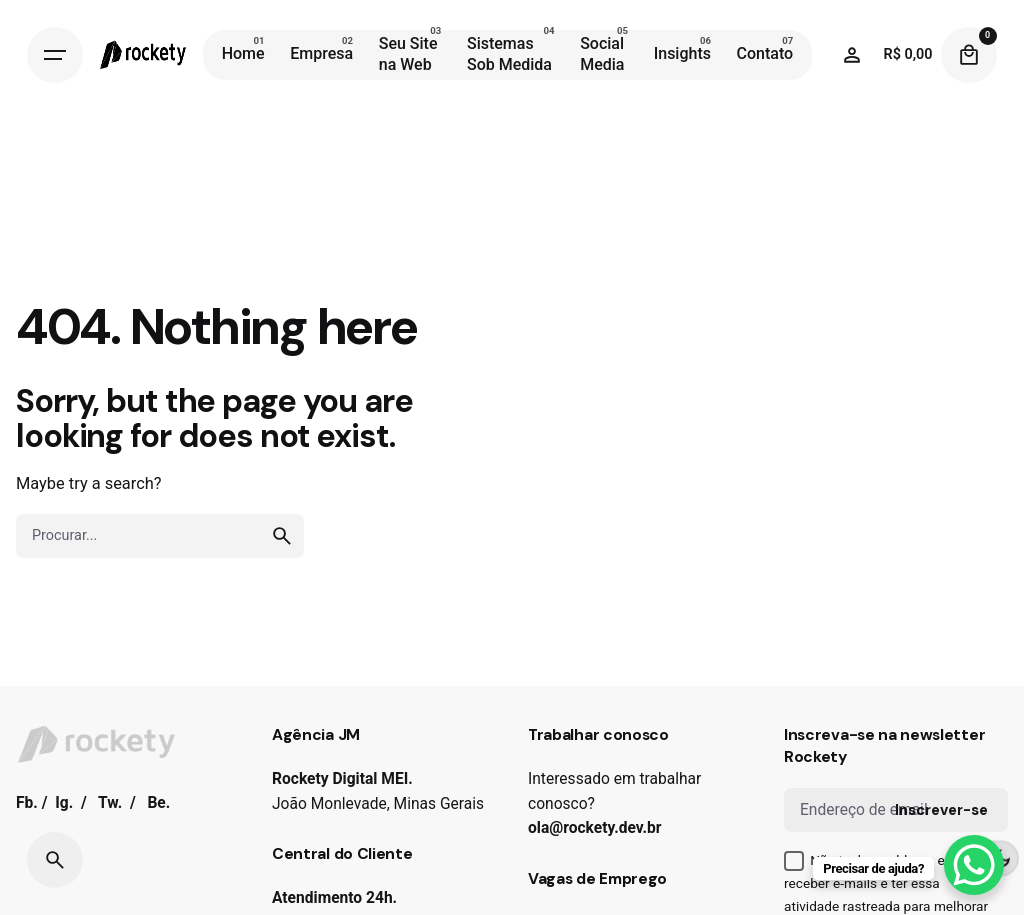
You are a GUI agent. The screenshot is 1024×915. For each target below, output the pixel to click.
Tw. (110, 803)
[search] (282, 536)
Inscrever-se (941, 810)
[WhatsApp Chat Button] (974, 865)
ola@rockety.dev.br (595, 828)
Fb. (27, 803)
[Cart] (969, 55)
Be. (158, 803)
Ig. (64, 803)
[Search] (55, 860)
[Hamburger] (55, 55)
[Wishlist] (852, 55)
